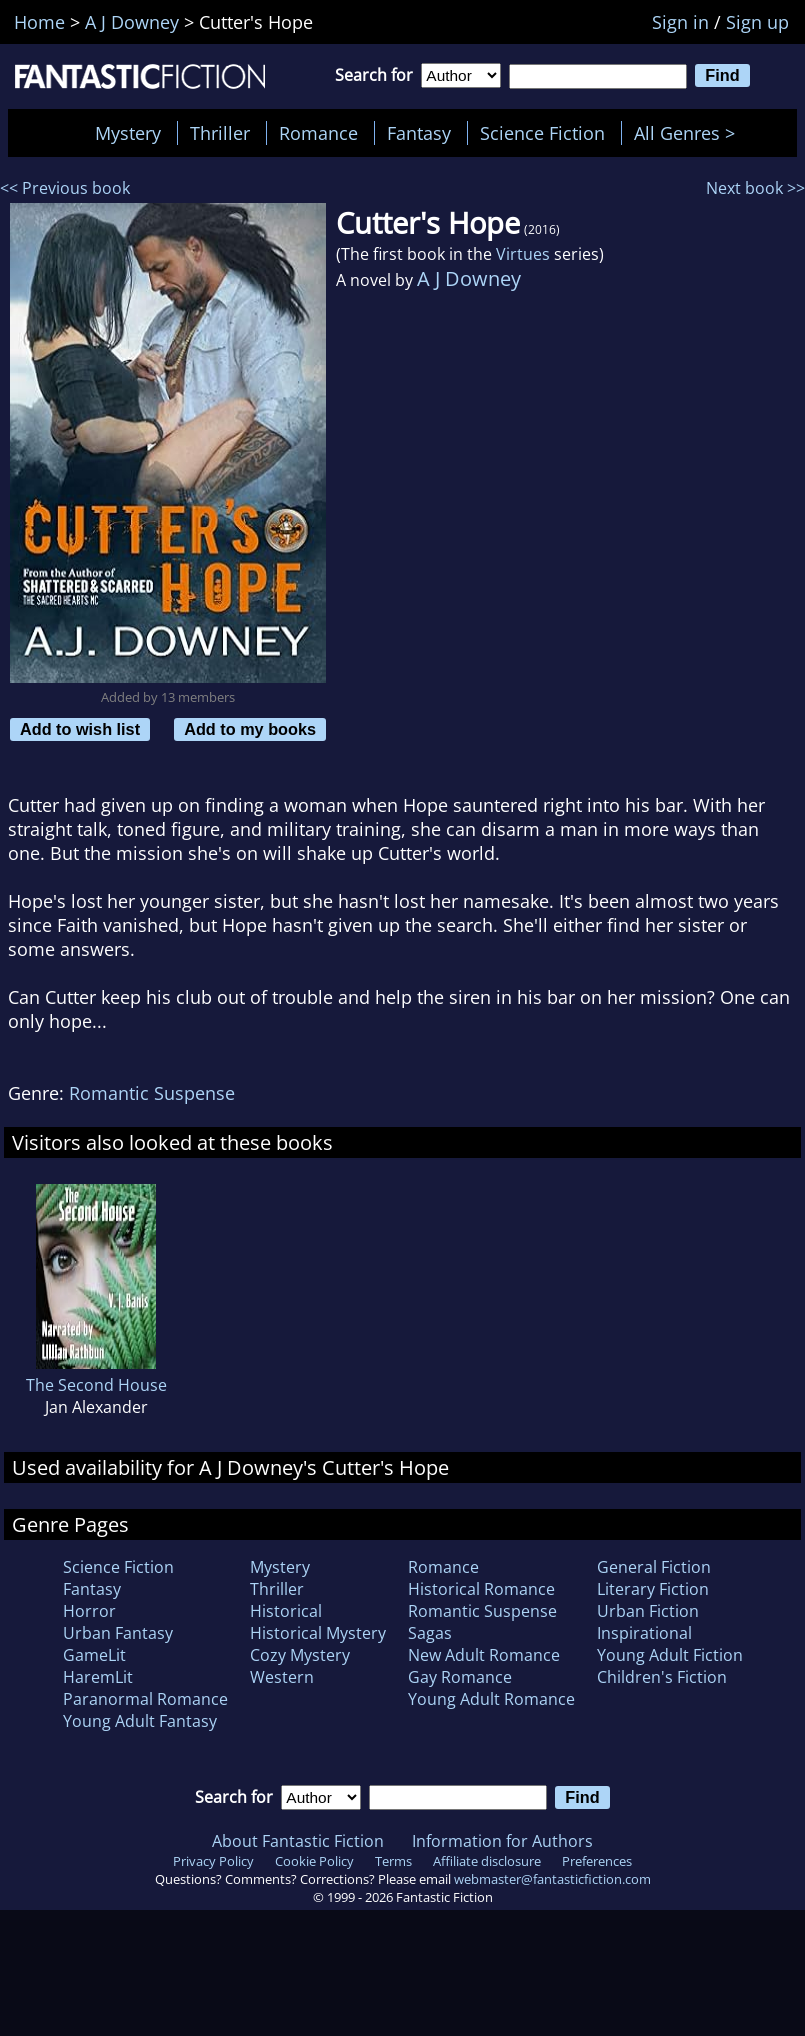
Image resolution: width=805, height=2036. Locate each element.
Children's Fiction (662, 1677)
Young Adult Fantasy (140, 1721)
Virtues (523, 254)
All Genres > (689, 133)
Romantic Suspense (152, 1093)
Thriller (220, 133)
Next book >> (755, 188)
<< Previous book (65, 188)
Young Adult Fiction (670, 1655)
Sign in (680, 22)
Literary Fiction (653, 1589)
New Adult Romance (484, 1655)
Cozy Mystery (300, 1655)
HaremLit (98, 1677)
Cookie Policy (314, 1861)
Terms (393, 1861)
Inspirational (644, 1633)
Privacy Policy (213, 1861)
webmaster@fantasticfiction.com (552, 1879)
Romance (318, 133)
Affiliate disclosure (487, 1861)
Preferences (597, 1861)
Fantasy (419, 133)
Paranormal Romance (145, 1699)
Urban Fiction (648, 1611)
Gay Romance (460, 1677)
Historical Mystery (318, 1633)
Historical (286, 1611)
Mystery (128, 133)
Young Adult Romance (491, 1699)
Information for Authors (502, 1841)
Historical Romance (481, 1589)
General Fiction (654, 1567)
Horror (89, 1611)
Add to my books (250, 729)
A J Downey (469, 278)
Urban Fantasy (118, 1633)
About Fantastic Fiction (298, 1841)
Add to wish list (80, 729)
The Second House (96, 1385)
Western (282, 1677)
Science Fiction (542, 133)
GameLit (94, 1655)
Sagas (430, 1633)
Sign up (757, 22)
